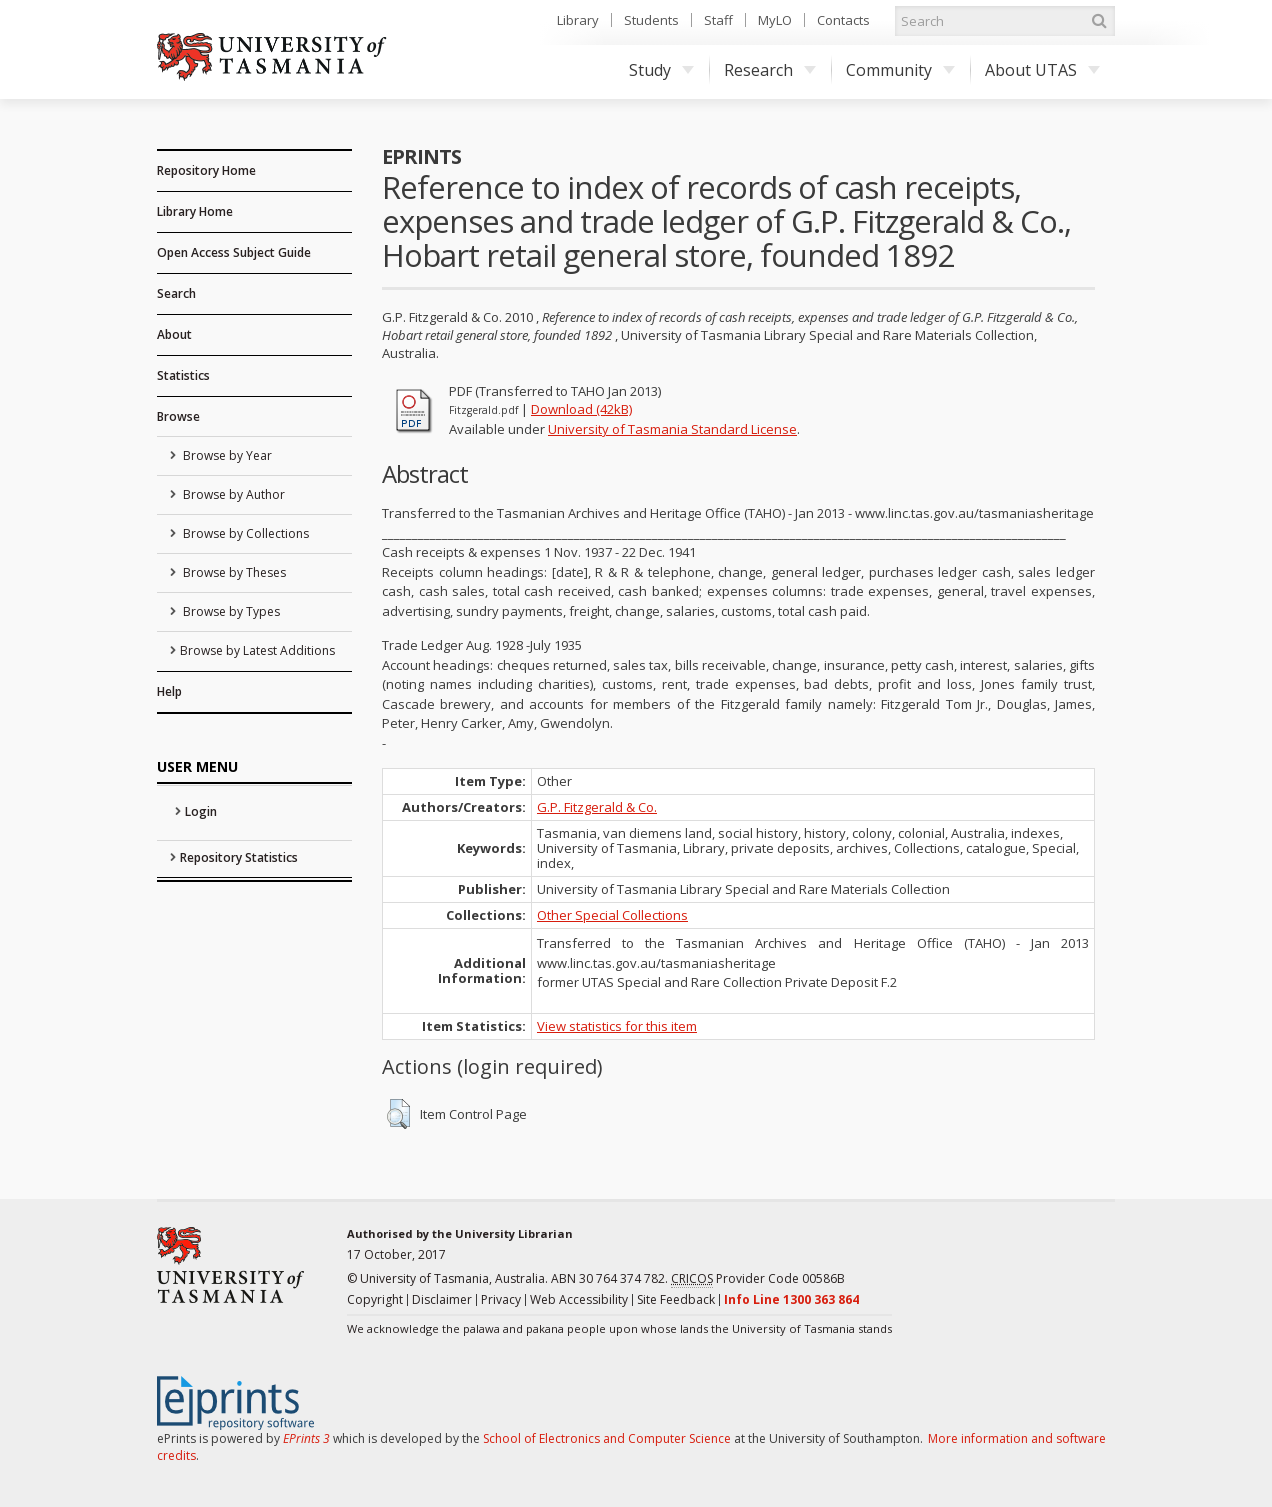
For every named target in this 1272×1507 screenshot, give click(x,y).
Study (661, 70)
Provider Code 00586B (758, 1279)
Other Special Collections (612, 915)
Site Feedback (676, 1299)
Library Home (195, 211)
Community (900, 70)
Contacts (843, 20)
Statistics (183, 375)
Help (169, 691)
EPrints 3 (306, 1438)
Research (770, 70)
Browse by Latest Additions (257, 650)
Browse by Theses (233, 572)
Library (578, 20)
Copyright (375, 1299)
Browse (178, 416)
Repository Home (206, 170)
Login (201, 811)
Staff (718, 20)
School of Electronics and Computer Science (607, 1438)
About (174, 334)
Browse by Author (232, 494)
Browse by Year (226, 455)
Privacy (501, 1299)
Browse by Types (230, 611)
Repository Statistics (239, 857)
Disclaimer (442, 1299)
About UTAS (1042, 70)
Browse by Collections (244, 533)
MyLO (775, 20)
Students (651, 20)
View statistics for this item (617, 1026)
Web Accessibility (579, 1299)
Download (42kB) (581, 409)
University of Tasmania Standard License (672, 429)
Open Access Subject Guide (234, 252)
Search (176, 293)
